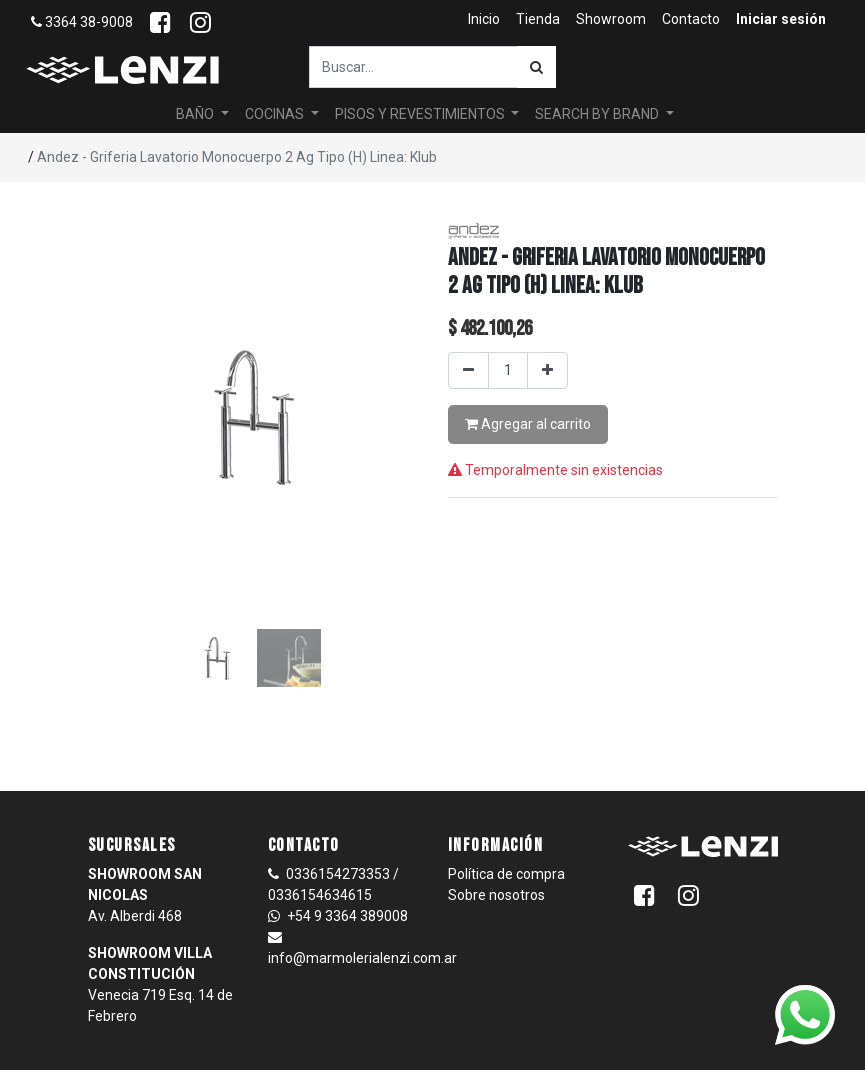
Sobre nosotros (496, 895)
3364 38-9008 (82, 22)
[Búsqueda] (536, 67)
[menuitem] (484, 19)
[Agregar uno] (547, 370)
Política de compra (506, 874)
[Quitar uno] (468, 370)
